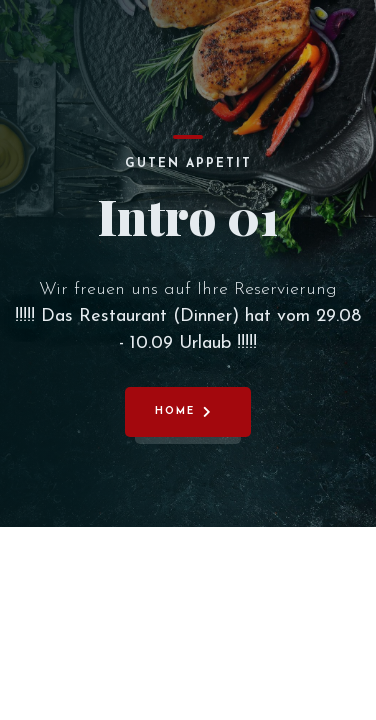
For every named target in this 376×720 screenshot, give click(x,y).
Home (175, 411)
